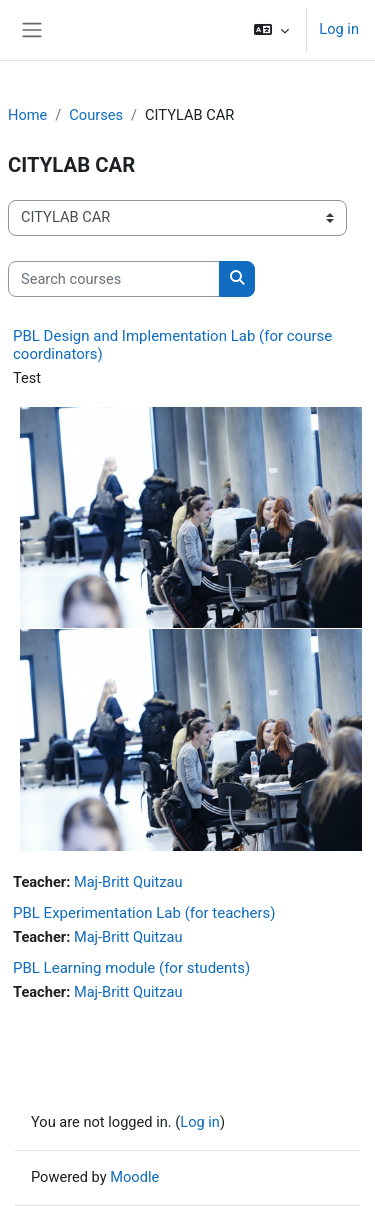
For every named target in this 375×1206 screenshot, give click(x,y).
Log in (339, 29)
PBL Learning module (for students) (131, 968)
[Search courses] (114, 279)
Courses (96, 115)
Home (27, 115)
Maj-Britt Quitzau (128, 882)
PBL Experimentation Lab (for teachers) (144, 913)
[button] (271, 30)
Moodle (134, 1177)
